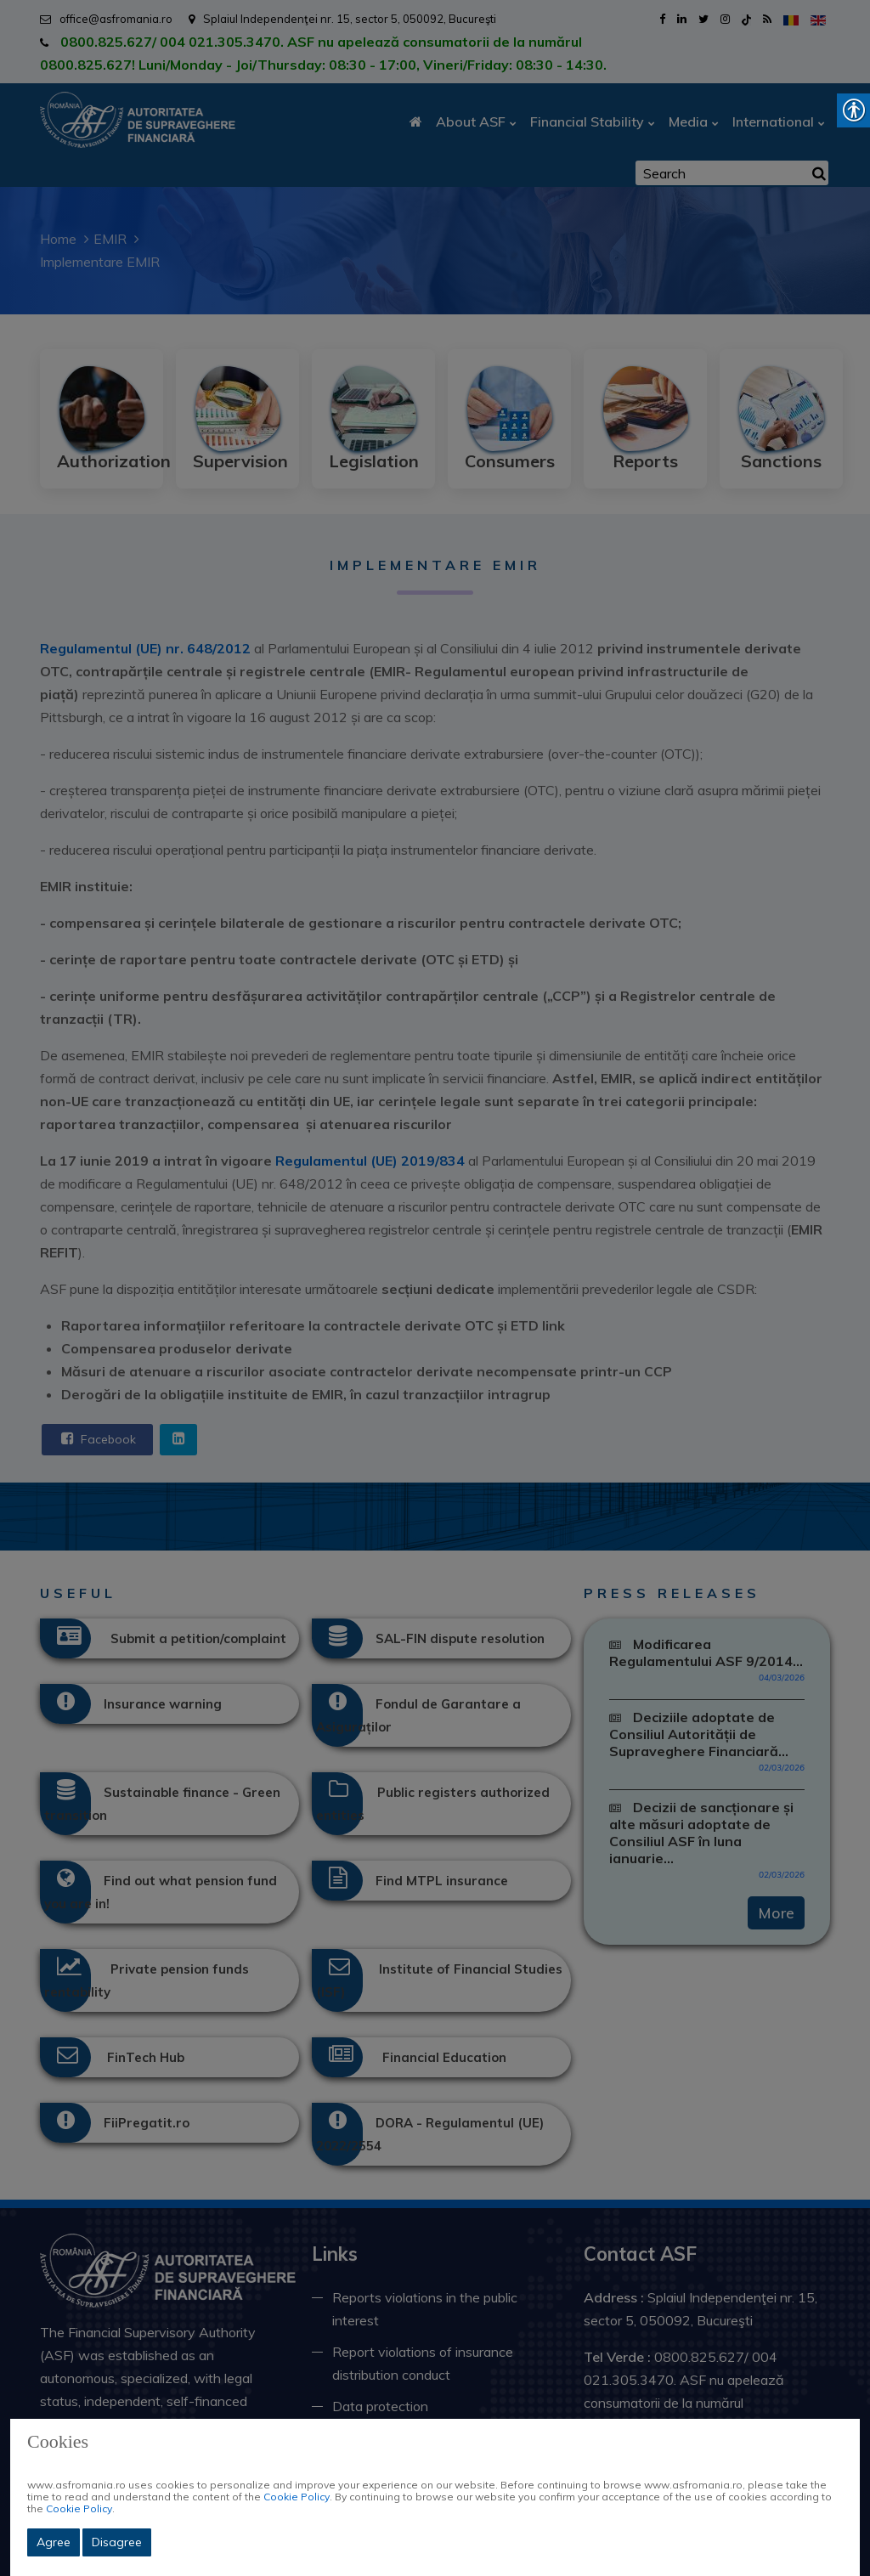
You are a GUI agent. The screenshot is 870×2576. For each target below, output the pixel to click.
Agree (54, 2542)
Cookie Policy (296, 2496)
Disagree (117, 2542)
